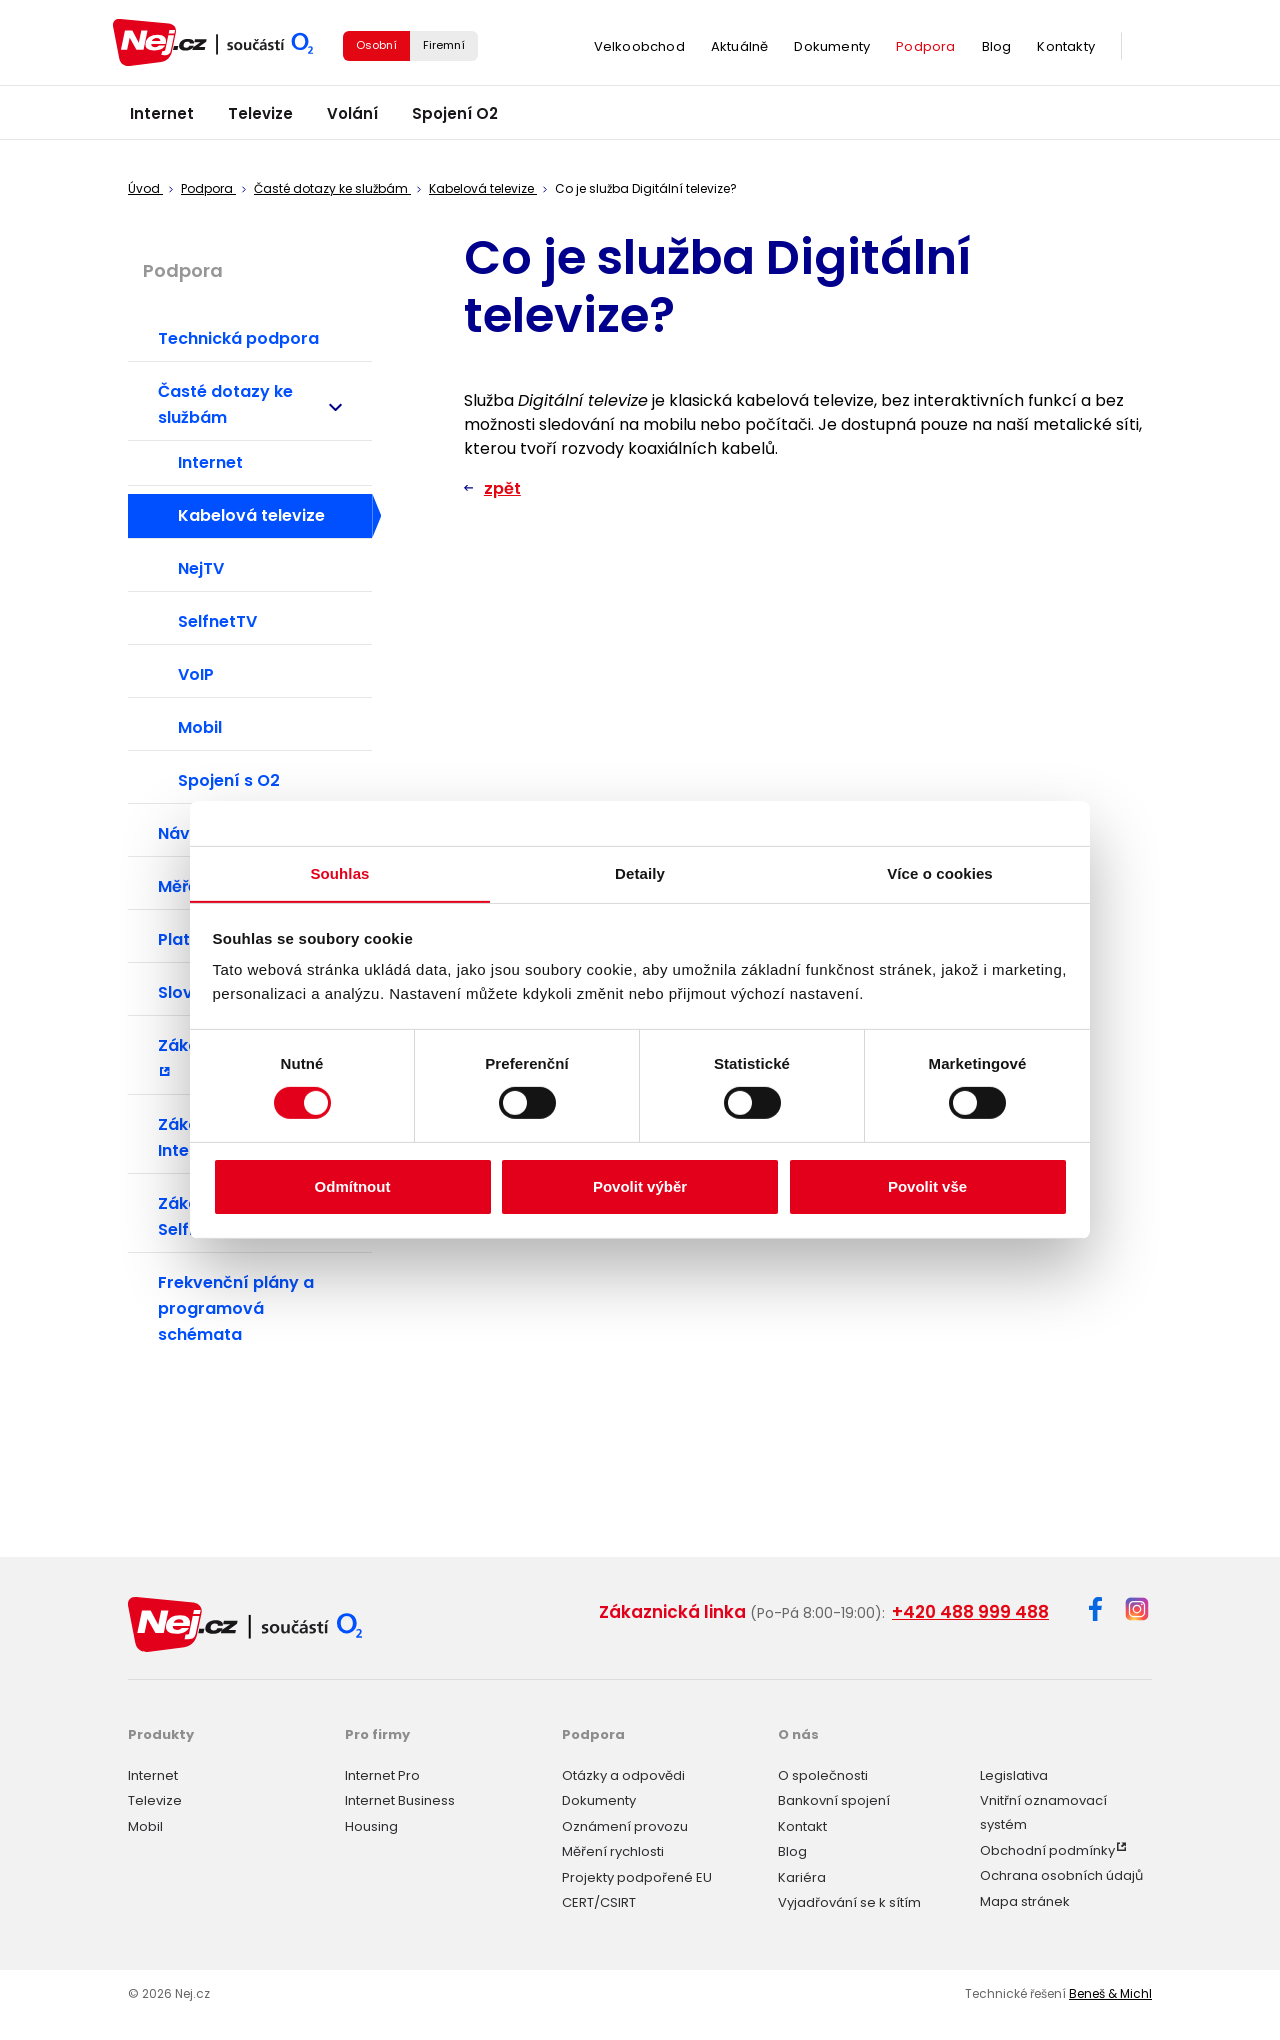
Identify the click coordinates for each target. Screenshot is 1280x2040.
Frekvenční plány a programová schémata (236, 1308)
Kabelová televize (251, 515)
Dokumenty (832, 49)
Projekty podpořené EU (637, 1874)
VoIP (196, 674)
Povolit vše (927, 1186)
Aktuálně (740, 49)
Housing (371, 1823)
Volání (352, 119)
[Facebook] (1095, 1612)
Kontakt (802, 1823)
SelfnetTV (217, 621)
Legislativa (1014, 1772)
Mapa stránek (1025, 1898)
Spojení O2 (455, 119)
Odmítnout (353, 1186)
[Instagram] (1137, 1610)
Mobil (200, 727)
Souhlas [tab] (339, 872)
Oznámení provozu (625, 1823)
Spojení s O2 (229, 780)
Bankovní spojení (834, 1798)
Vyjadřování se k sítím (849, 1900)
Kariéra (802, 1874)
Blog (997, 49)
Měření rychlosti (613, 1849)
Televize (260, 119)
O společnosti (823, 1772)
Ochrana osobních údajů (1061, 1873)
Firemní (444, 48)
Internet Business (400, 1798)
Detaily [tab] (640, 872)
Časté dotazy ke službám (260, 404)
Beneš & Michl (1110, 1991)
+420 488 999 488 (970, 1612)
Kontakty (1066, 49)
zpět (502, 488)
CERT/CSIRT (599, 1900)
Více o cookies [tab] (940, 872)
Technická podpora (238, 338)
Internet (162, 119)
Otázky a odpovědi (623, 1772)
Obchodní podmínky (1047, 1847)
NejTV (201, 568)
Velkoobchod (639, 49)
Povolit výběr (640, 1186)
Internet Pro (382, 1772)
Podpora (925, 49)
